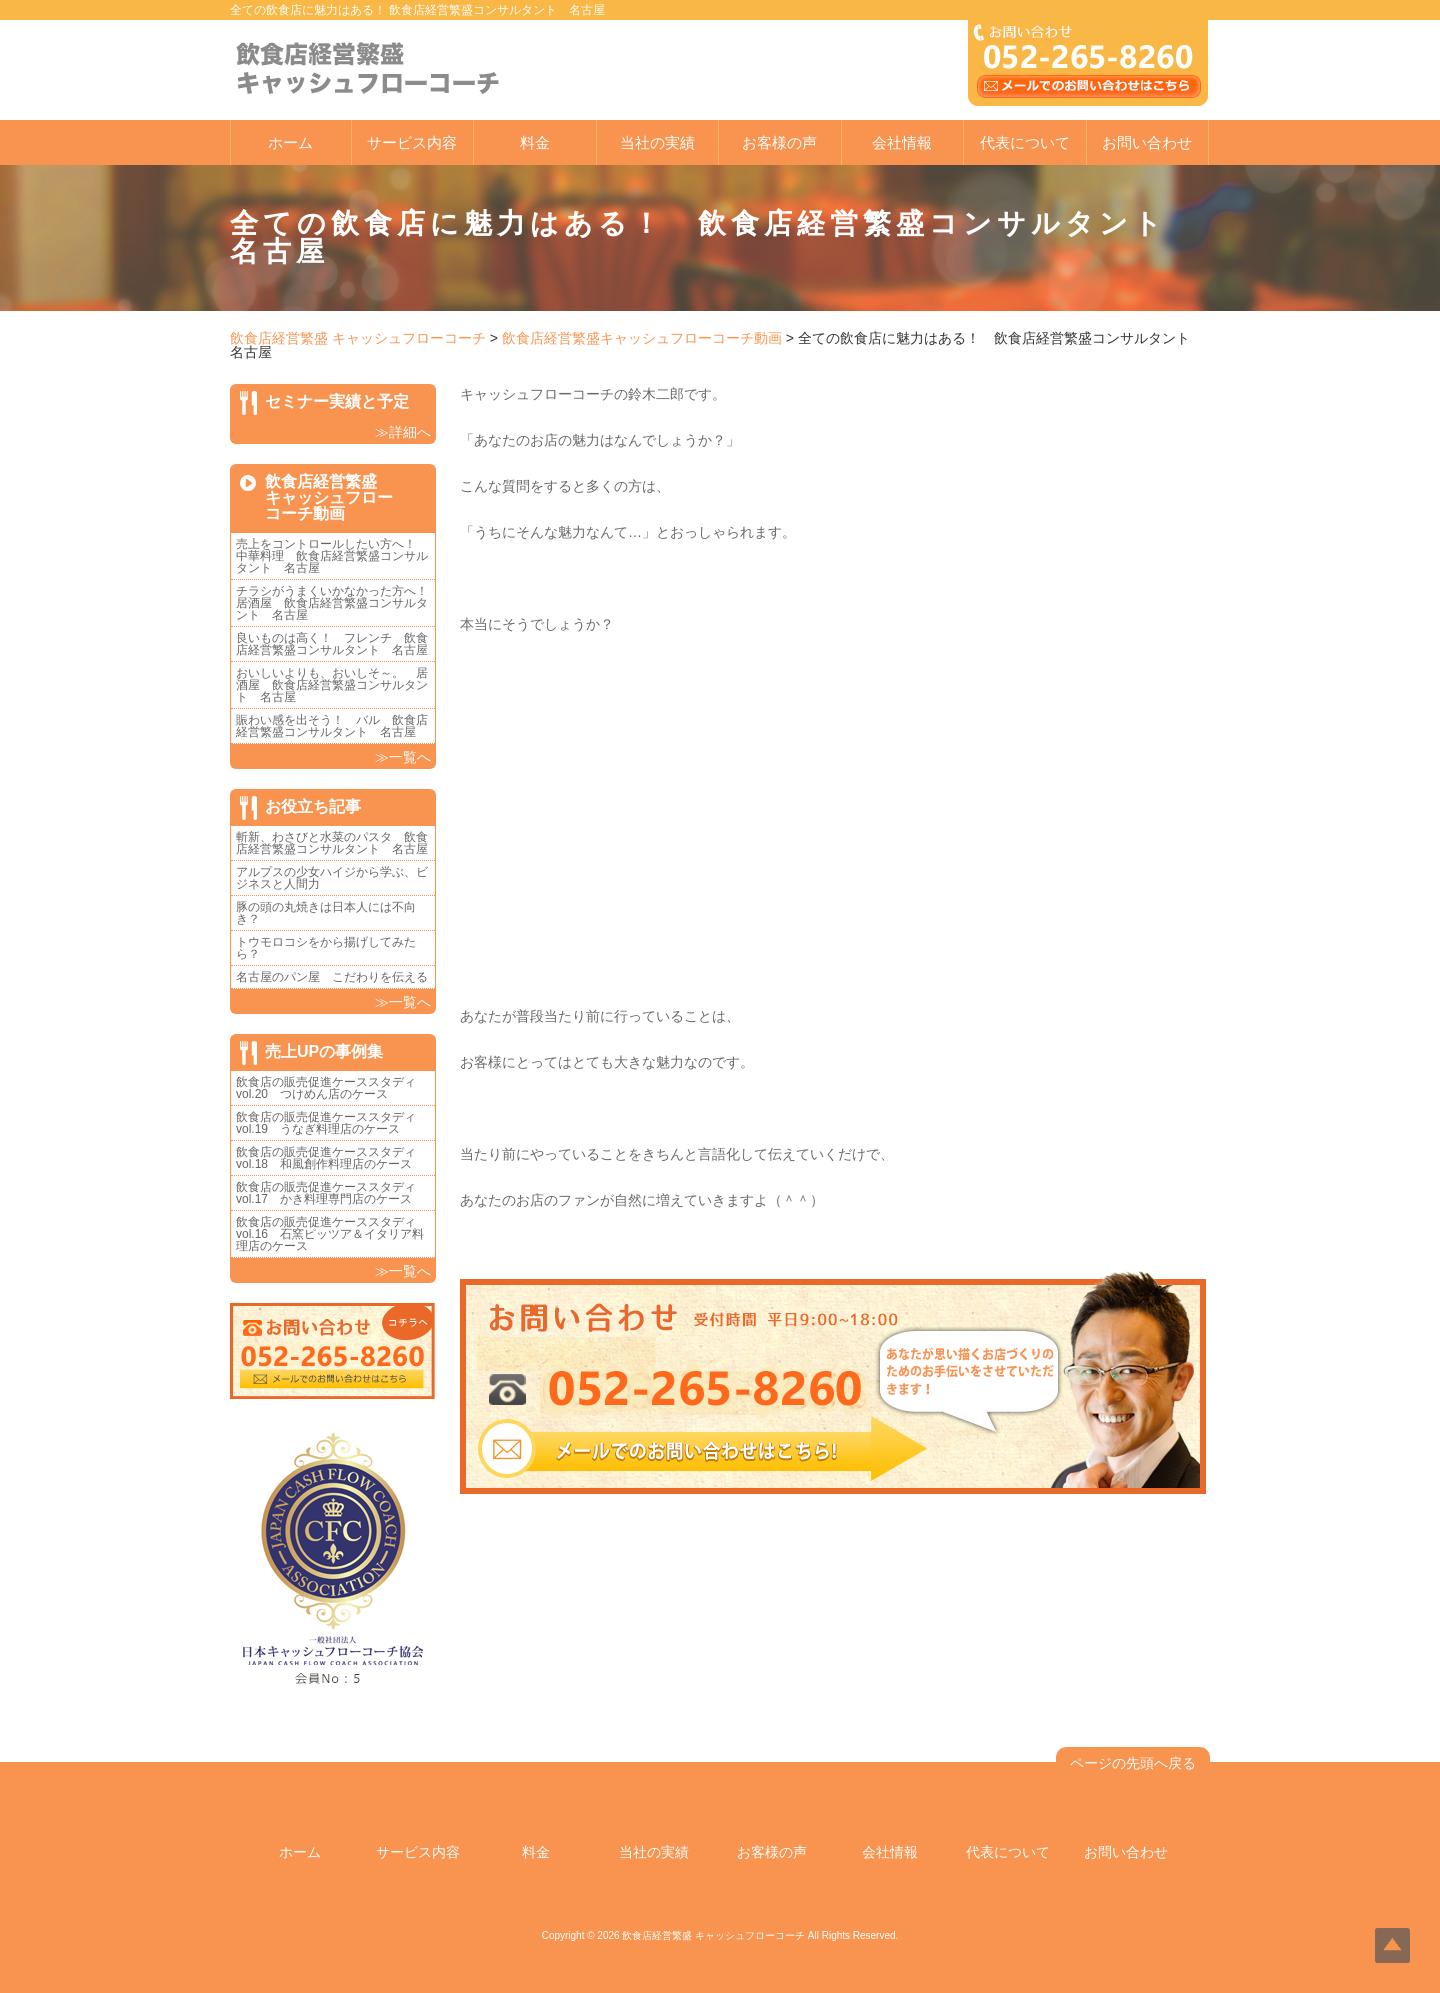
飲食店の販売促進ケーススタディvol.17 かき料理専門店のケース (326, 1193)
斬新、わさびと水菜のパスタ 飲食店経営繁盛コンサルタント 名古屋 (332, 843)
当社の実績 (657, 142)
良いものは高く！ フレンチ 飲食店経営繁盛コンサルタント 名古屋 (332, 644)
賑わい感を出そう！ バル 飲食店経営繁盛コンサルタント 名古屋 (332, 726)
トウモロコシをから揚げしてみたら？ (326, 948)
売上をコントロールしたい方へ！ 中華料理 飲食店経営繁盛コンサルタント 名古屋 (332, 556)
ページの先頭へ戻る (1133, 1763)
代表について (1025, 142)
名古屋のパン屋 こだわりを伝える (338, 977)
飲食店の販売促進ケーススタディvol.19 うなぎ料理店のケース (326, 1123)
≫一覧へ (403, 757)
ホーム (290, 142)
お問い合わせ (1147, 142)
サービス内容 (412, 142)
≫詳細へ (403, 432)
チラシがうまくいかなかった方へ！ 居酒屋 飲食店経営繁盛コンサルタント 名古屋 (338, 603)
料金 (535, 142)
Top (1392, 1945)
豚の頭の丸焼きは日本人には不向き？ (326, 913)
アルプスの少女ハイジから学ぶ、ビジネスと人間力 (332, 878)
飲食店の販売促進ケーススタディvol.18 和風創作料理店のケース (326, 1158)
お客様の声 (779, 142)
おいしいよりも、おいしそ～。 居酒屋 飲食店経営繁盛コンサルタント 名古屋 (332, 685)
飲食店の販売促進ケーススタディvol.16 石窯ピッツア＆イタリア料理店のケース (330, 1234)
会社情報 (902, 142)
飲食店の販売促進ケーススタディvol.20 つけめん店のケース (326, 1088)
